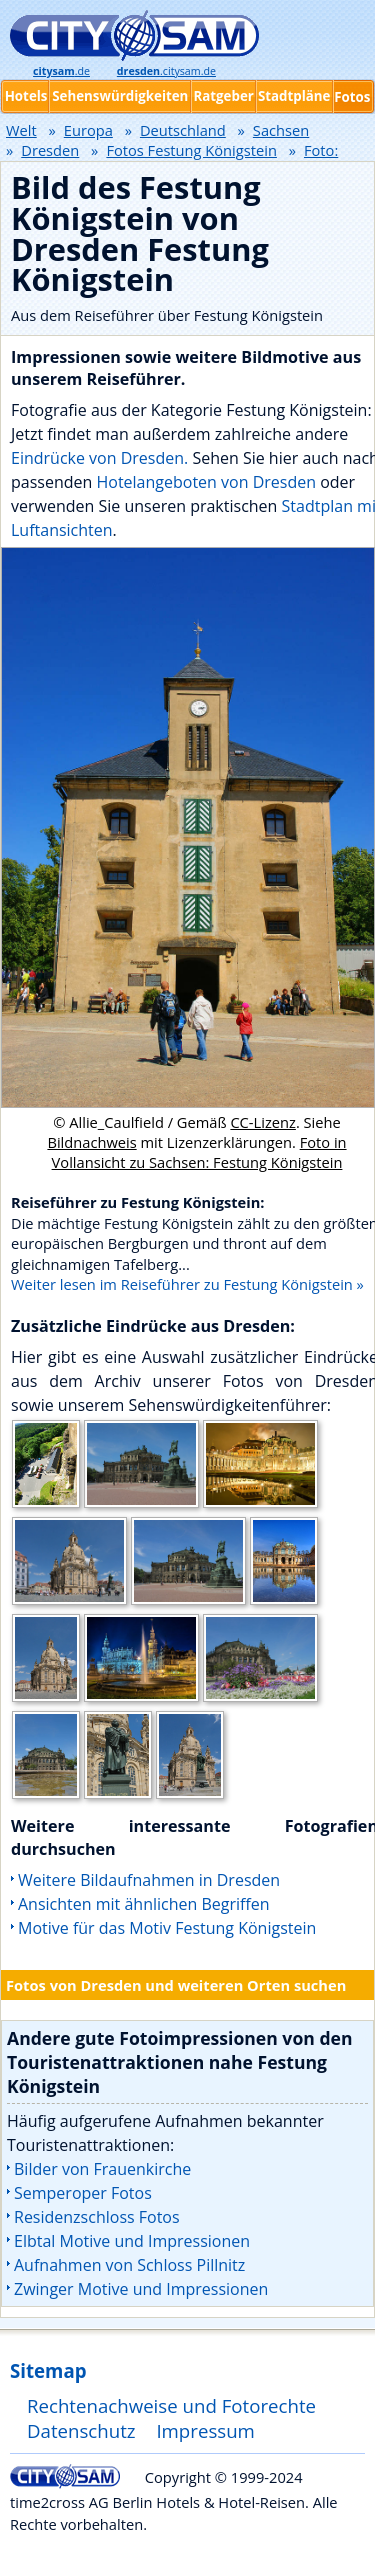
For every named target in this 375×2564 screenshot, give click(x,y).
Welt (21, 130)
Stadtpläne (294, 96)
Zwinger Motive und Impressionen (141, 2289)
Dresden (50, 150)
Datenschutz (81, 2430)
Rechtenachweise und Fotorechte (171, 2405)
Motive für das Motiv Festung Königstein (167, 1928)
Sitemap (48, 2370)
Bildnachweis (91, 1142)
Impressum (205, 2430)
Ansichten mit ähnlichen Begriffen (144, 1904)
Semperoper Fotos (83, 2193)
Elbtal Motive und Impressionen (132, 2241)
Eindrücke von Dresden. (99, 458)
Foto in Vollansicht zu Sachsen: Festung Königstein (199, 1152)
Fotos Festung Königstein (191, 150)
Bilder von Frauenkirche (102, 2169)
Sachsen (281, 130)
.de (61, 71)
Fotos (352, 97)
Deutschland (183, 130)
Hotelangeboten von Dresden (206, 482)
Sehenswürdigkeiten (120, 96)
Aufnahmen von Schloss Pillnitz (129, 2265)
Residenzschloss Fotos (97, 2217)
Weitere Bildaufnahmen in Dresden (149, 1880)
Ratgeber (223, 96)
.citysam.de (166, 71)
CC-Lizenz (263, 1122)
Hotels (26, 96)
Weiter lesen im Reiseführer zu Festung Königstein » (187, 1284)
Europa (88, 130)
